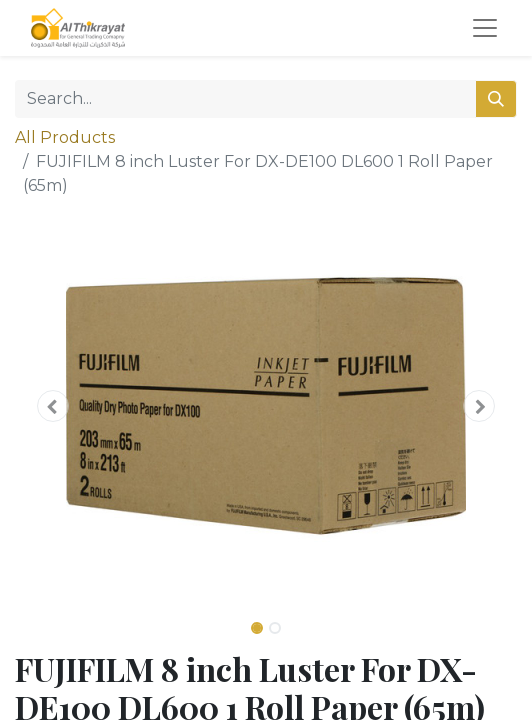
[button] (52, 406)
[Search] (496, 99)
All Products (65, 137)
